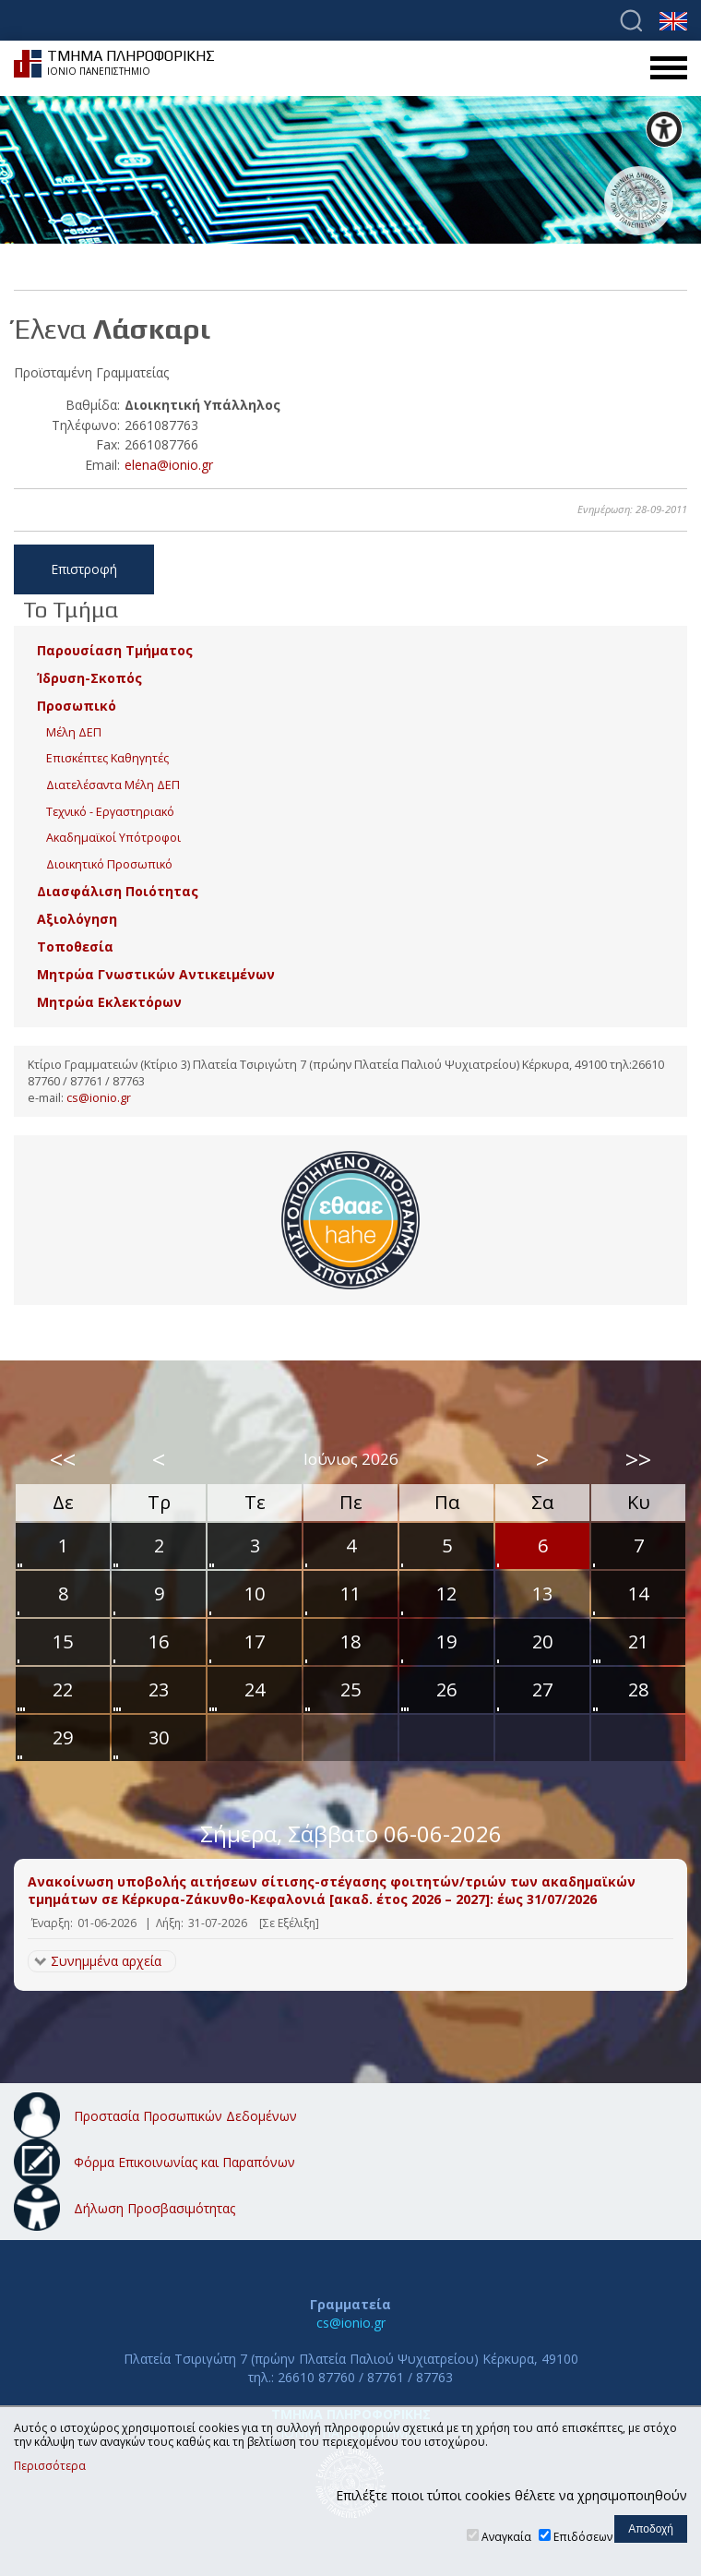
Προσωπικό (76, 705)
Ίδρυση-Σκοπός (89, 678)
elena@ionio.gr (169, 464)
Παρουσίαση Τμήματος (115, 650)
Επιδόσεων (582, 2537)
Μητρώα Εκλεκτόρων (109, 1002)
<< (63, 1459)
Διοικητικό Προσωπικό (109, 864)
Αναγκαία (506, 2537)
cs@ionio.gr (98, 1098)
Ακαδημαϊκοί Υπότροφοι (113, 837)
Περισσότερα (50, 2466)
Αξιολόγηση (77, 919)
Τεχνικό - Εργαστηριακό (110, 812)
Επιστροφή (84, 569)
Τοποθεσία (75, 946)
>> (638, 1459)
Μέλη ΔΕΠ (73, 732)
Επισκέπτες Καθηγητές (107, 758)
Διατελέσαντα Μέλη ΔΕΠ (113, 785)
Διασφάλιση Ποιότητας (117, 891)
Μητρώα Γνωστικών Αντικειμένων (156, 974)
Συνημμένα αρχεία (106, 1961)
